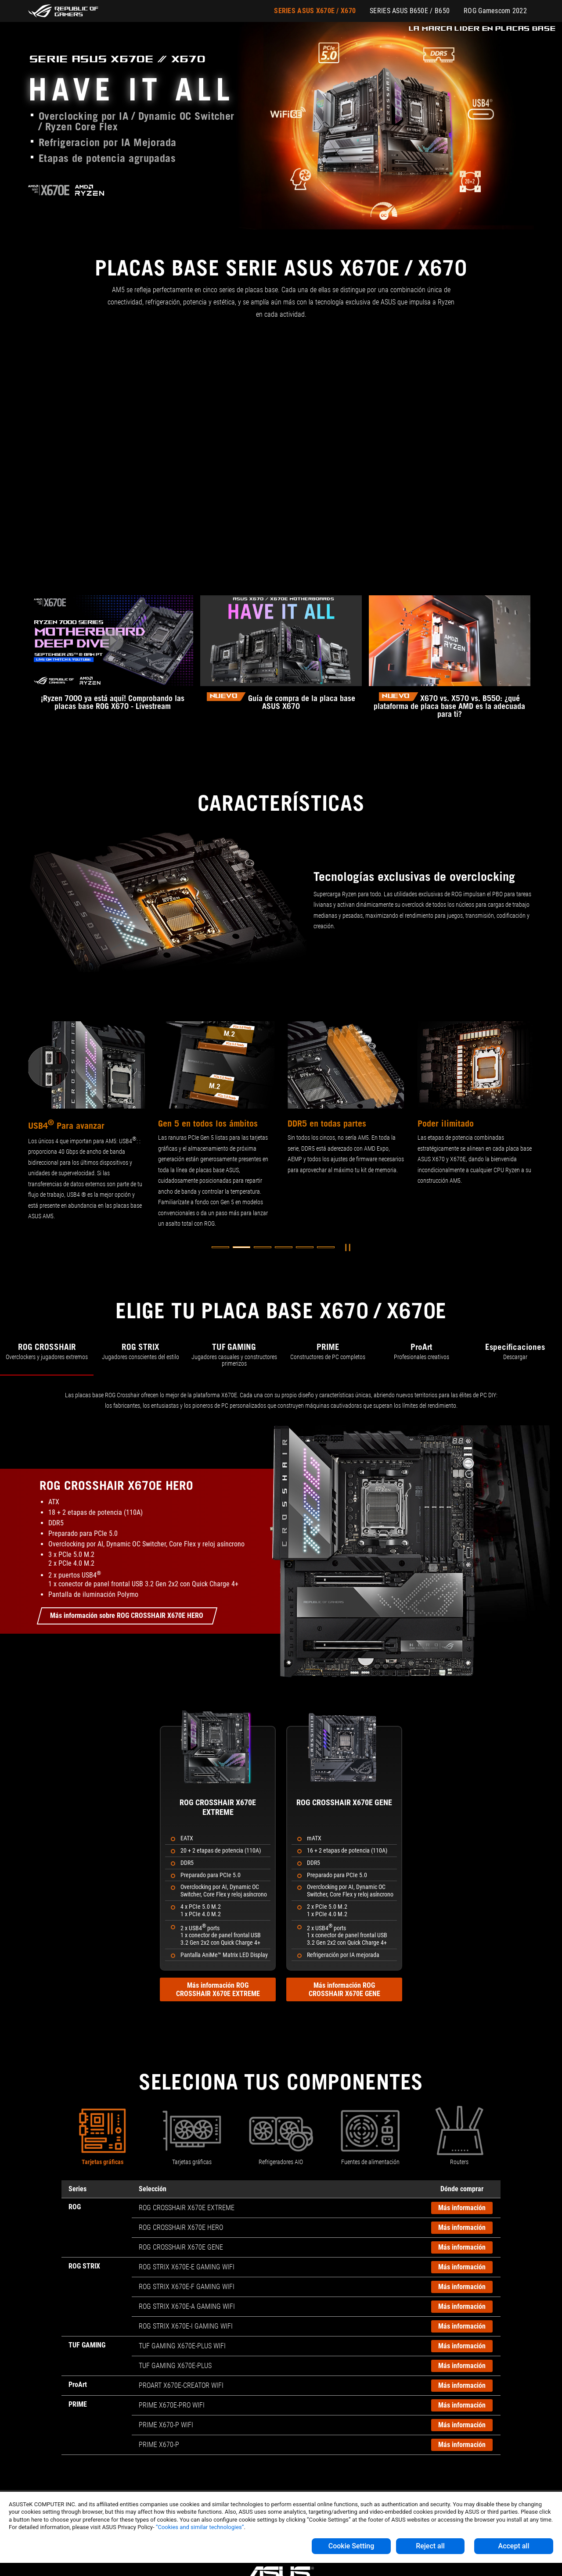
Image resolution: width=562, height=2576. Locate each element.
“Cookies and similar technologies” (200, 2527)
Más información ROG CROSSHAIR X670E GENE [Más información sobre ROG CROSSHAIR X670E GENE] (344, 1989)
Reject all (430, 2546)
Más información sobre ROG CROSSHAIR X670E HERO (126, 1615)
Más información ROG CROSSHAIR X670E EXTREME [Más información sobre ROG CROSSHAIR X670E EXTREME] (218, 1989)
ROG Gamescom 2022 (495, 11)
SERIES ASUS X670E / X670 (315, 11)
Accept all (514, 2546)
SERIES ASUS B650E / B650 (410, 11)
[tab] (47, 1355)
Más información (462, 2208)
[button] (220, 1247)
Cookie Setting (351, 2546)
